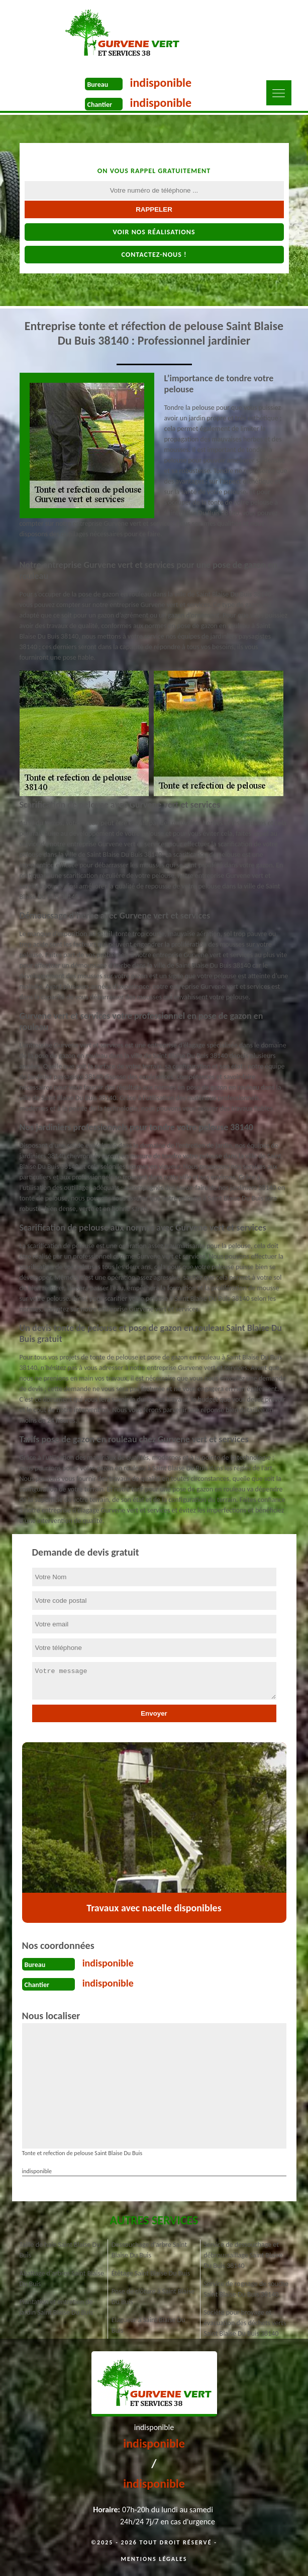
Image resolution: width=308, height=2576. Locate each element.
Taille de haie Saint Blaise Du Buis (60, 2249)
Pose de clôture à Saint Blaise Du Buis (153, 2296)
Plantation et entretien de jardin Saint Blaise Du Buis (56, 2307)
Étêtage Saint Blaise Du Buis (151, 2273)
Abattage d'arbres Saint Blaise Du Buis (62, 2278)
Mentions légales (154, 2558)
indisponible (161, 82)
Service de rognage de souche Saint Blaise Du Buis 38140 (245, 2289)
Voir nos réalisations (154, 232)
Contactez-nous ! (153, 254)
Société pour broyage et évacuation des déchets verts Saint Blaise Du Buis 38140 (244, 2323)
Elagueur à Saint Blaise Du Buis (148, 2325)
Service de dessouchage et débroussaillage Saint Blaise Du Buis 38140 (242, 2255)
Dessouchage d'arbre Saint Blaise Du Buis (149, 2249)
